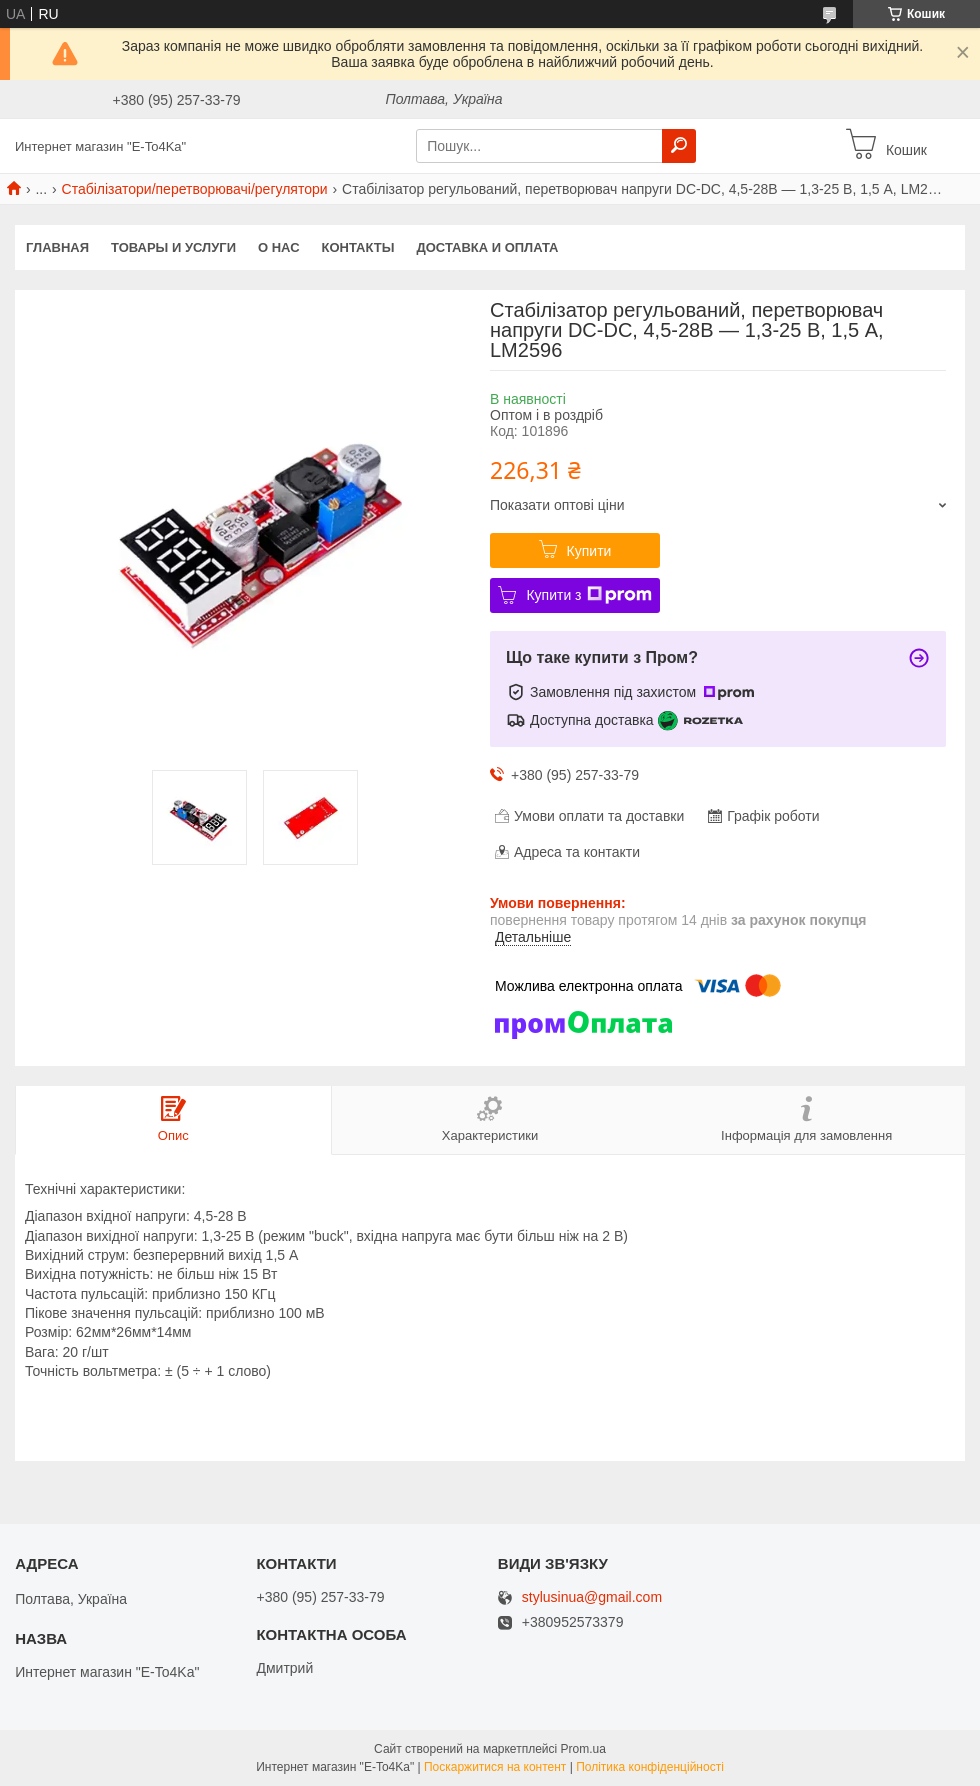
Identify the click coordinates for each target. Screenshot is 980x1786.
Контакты (358, 247)
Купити (589, 551)
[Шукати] (679, 146)
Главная (57, 247)
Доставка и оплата (487, 247)
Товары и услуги (173, 247)
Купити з (588, 595)
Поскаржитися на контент (495, 1767)
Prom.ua (583, 1749)
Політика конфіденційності (650, 1767)
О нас (279, 247)
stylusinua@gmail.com (592, 1597)
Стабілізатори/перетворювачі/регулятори (195, 189)
